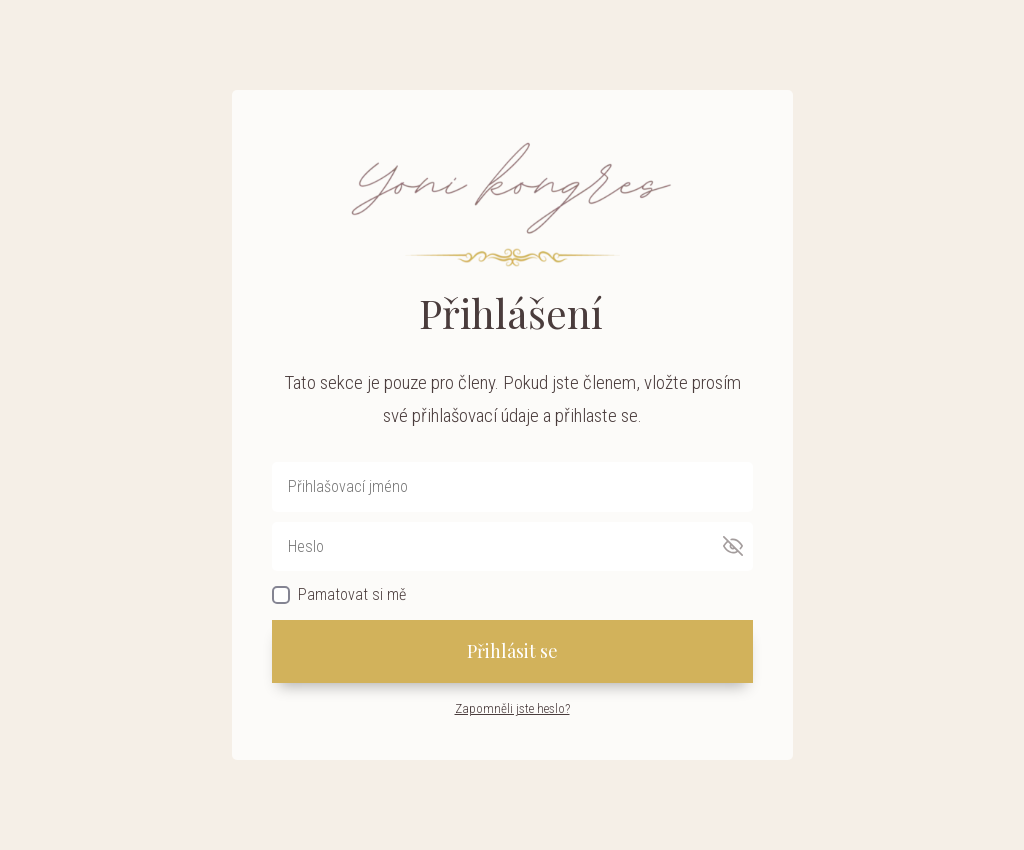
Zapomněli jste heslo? (512, 708)
